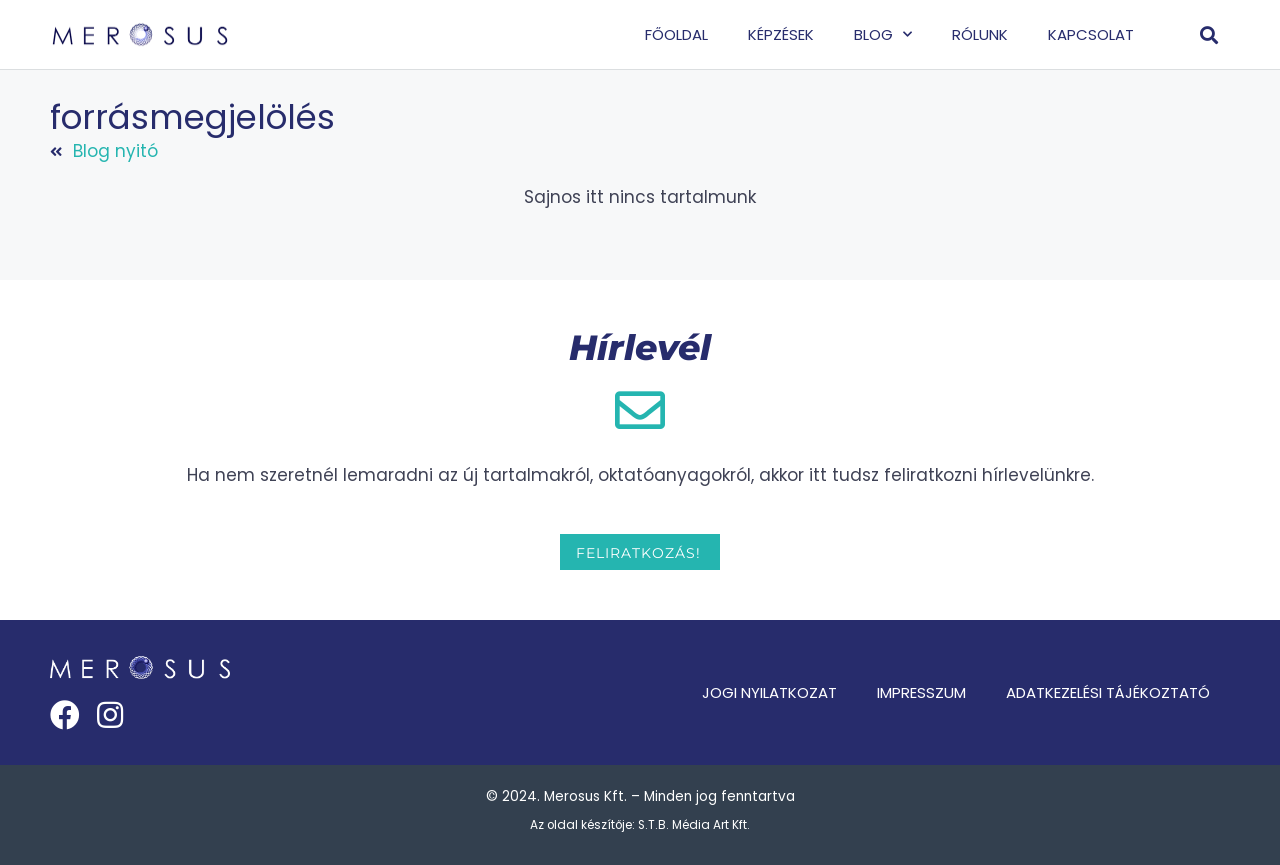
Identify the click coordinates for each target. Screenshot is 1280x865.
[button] (1209, 34)
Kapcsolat (1091, 34)
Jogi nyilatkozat (769, 692)
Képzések (781, 34)
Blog (883, 34)
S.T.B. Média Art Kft (692, 825)
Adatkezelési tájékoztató (1108, 692)
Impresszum (921, 692)
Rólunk (980, 34)
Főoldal (676, 34)
